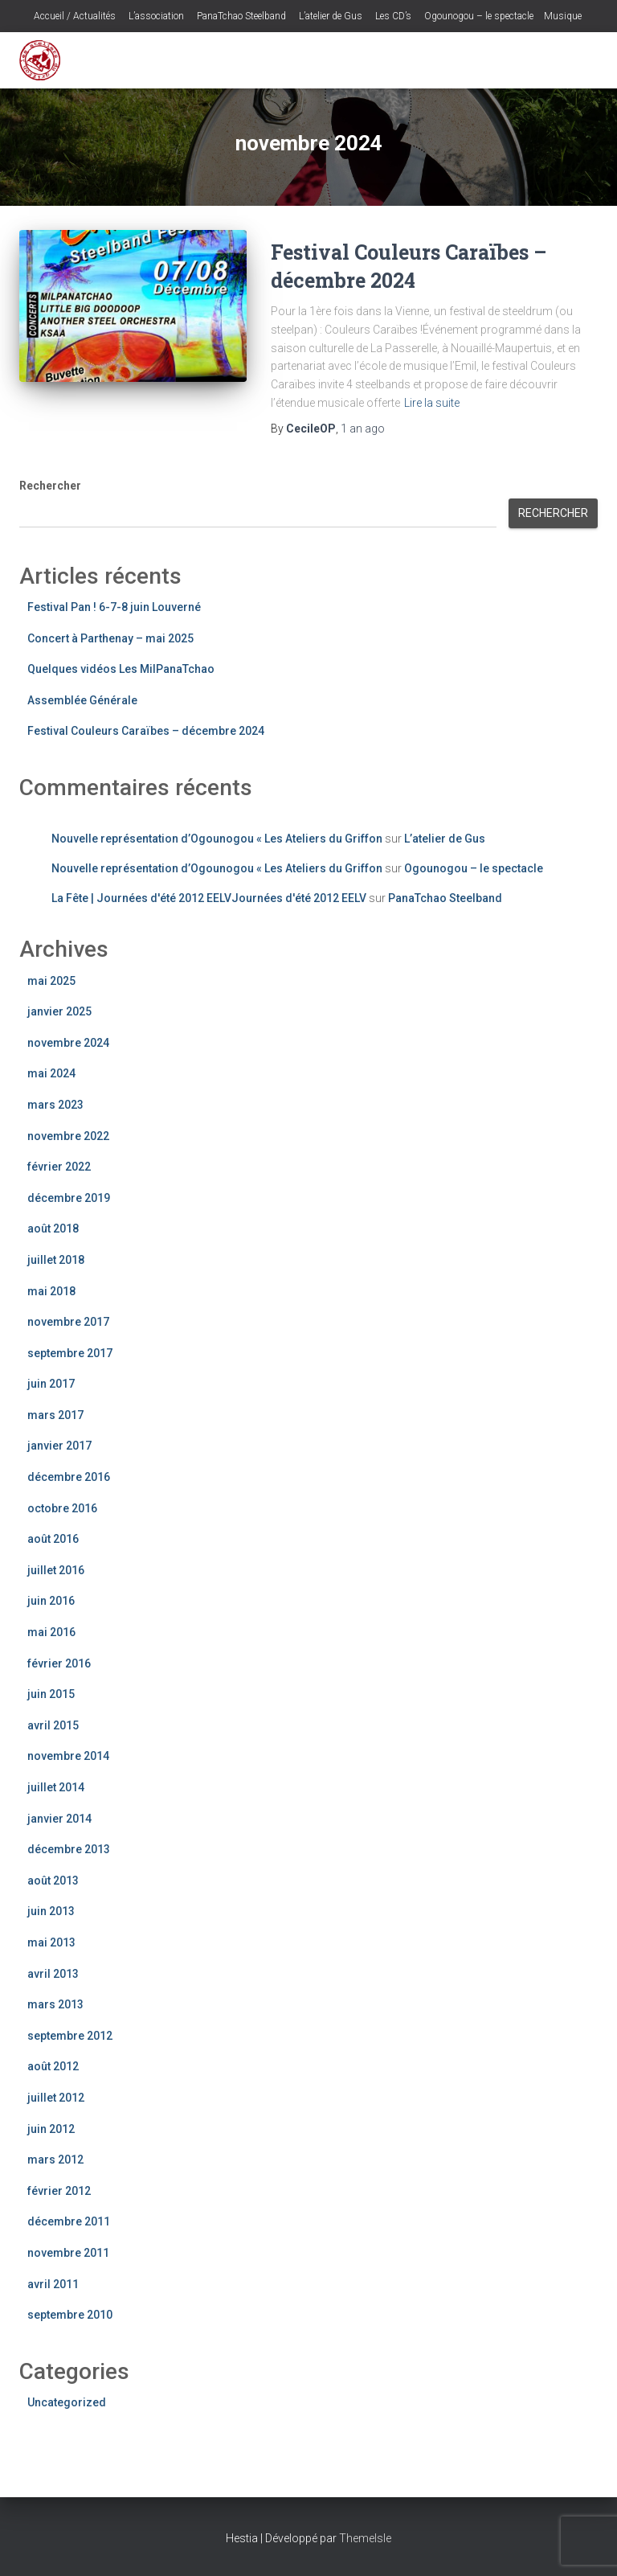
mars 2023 (55, 1104)
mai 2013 (51, 1942)
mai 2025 (51, 980)
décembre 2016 (68, 1477)
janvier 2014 (59, 1818)
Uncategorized (66, 2402)
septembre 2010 (69, 2314)
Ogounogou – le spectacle (477, 16)
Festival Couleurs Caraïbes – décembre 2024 (145, 730)
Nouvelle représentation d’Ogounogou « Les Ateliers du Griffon (216, 838)
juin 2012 (51, 2129)
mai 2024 (51, 1073)
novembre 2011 (68, 2252)
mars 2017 (55, 1415)
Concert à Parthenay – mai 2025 (110, 638)
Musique (563, 16)
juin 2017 (51, 1383)
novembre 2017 (68, 1321)
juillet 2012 (55, 2097)
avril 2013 (53, 1973)
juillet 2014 (55, 1787)
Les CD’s (392, 16)
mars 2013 (55, 2004)
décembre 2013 (68, 1849)
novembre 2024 (68, 1042)
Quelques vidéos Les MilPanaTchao (121, 668)
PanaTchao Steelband (240, 16)
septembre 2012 (69, 2035)
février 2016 (59, 1663)
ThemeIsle (365, 2538)
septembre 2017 (69, 1353)
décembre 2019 (68, 1198)
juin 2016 (51, 1600)
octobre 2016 (62, 1508)
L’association (155, 16)
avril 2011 (53, 2284)
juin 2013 (51, 1911)
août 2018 (53, 1228)
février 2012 (59, 2190)
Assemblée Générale (82, 700)
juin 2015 (51, 1694)
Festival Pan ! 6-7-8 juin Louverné (114, 607)
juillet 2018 (55, 1259)
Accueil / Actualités (73, 16)
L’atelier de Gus (329, 16)
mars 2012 (55, 2159)
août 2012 (53, 2066)
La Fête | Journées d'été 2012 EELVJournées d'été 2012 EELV (208, 898)
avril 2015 (53, 1725)
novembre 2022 (68, 1136)
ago (363, 428)
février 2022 (59, 1166)
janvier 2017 (59, 1445)
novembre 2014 (68, 1755)
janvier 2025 (59, 1011)
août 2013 (53, 1880)
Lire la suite (432, 402)
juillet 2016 (55, 1570)
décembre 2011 (68, 2221)
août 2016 (53, 1538)
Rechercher (50, 485)
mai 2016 (51, 1632)
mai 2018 (51, 1291)
